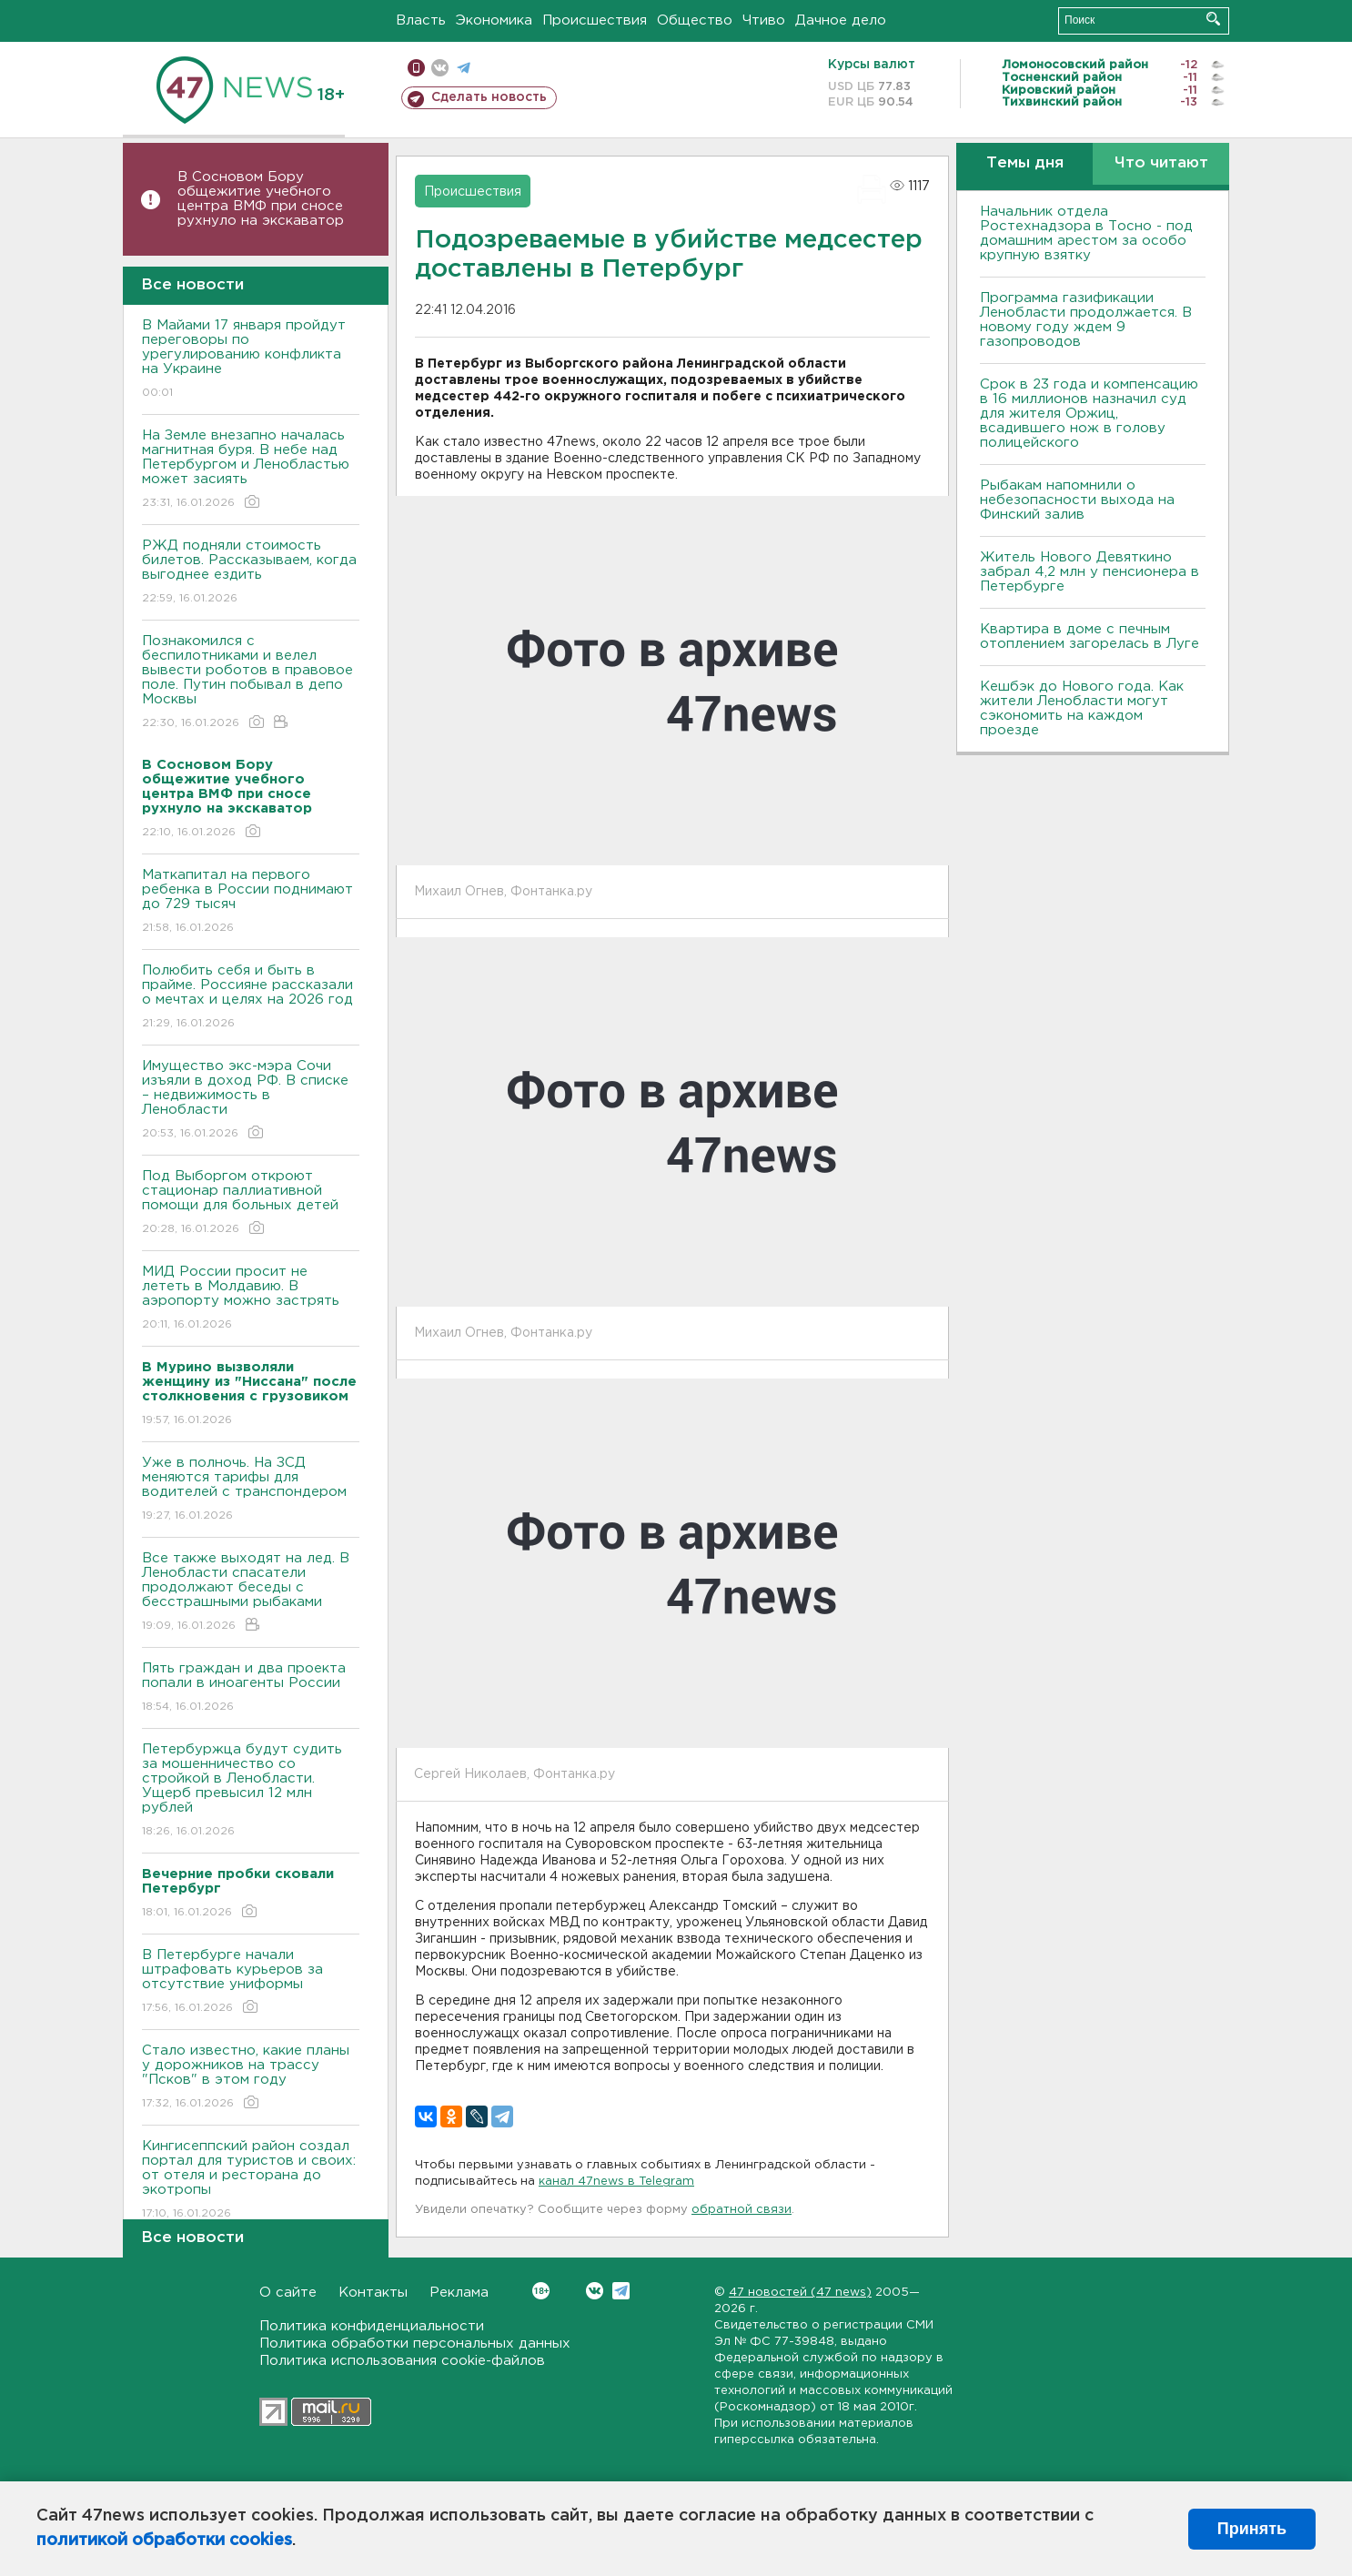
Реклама (459, 2292)
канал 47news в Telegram (616, 2182)
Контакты (373, 2292)
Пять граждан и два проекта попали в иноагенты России (250, 1688)
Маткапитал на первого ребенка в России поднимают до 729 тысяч (250, 902)
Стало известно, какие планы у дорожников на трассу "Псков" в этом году (250, 2078)
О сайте (288, 2292)
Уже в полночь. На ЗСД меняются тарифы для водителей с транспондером (250, 1490)
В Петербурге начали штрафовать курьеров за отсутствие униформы (250, 1982)
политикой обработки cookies (164, 2540)
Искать (1213, 18)
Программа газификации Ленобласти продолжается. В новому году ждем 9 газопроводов (1086, 320)
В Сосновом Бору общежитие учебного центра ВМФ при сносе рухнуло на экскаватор (262, 199)
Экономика (494, 20)
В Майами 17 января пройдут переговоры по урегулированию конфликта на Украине (250, 359)
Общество (694, 20)
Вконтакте (541, 2290)
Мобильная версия (416, 67)
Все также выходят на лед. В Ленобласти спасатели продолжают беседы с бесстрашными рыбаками (250, 1592)
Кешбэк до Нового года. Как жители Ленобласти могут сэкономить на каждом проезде (1082, 708)
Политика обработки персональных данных (414, 2343)
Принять (1251, 2529)
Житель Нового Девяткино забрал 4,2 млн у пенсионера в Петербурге (1089, 571)
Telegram (621, 2290)
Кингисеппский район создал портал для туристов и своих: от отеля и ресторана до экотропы (250, 2180)
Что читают (1161, 163)
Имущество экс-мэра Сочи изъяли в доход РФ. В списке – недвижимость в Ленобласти (250, 1100)
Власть (421, 20)
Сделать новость (489, 97)
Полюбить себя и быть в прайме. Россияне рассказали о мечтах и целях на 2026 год (250, 998)
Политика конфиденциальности (371, 2326)
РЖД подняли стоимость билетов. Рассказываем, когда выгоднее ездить (250, 573)
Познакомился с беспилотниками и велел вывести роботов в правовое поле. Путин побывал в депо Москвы (250, 683)
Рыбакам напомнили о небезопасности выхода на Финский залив (1077, 500)
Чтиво (763, 20)
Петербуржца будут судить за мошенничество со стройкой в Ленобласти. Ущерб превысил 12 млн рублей (250, 1791)
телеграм (463, 67)
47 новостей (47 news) (800, 2293)
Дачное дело (840, 20)
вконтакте (440, 67)
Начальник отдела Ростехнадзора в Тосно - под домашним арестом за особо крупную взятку (1086, 233)
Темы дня (1025, 163)
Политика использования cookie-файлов (402, 2361)
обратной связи (741, 2210)
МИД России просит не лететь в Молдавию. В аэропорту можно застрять (250, 1299)
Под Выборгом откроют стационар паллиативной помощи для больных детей (250, 1203)
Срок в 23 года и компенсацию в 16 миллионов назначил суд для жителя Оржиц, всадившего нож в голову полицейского (1089, 414)
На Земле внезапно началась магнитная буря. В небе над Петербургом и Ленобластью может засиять (250, 469)
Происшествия (594, 20)
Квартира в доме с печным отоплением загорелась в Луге (1089, 636)
